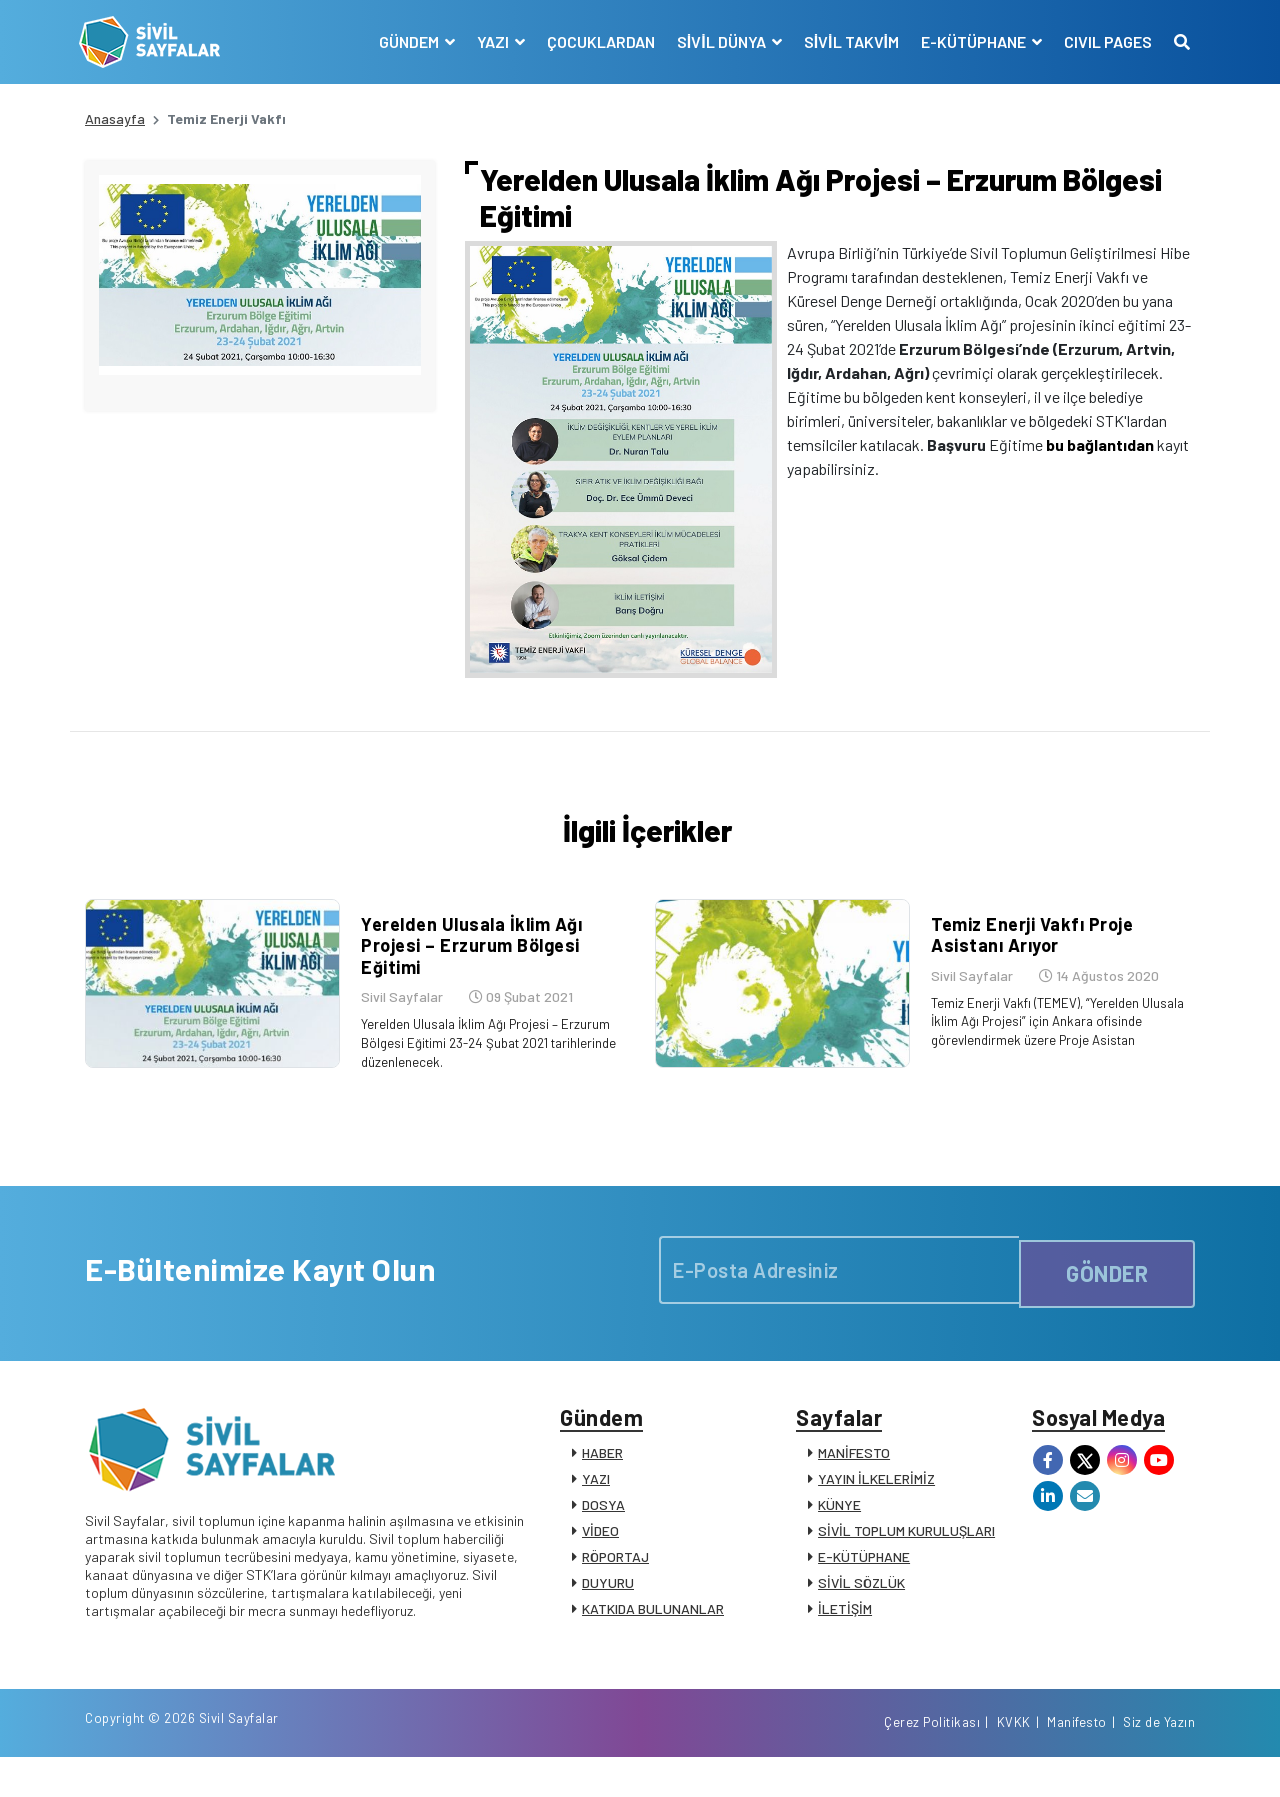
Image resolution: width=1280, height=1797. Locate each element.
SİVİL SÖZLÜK (861, 1611)
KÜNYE (839, 1533)
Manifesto (1077, 1760)
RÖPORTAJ (615, 1585)
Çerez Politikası (932, 1760)
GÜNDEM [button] (404, 41)
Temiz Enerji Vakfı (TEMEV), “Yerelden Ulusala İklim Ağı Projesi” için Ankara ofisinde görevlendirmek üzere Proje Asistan (1057, 1042)
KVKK (1014, 1760)
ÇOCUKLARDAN (595, 41)
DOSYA (603, 1533)
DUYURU (608, 1611)
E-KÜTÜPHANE (864, 1585)
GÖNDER (1107, 1292)
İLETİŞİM (845, 1637)
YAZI (596, 1507)
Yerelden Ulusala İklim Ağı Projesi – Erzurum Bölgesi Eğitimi (465, 967)
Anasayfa (115, 118)
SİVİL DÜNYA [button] (717, 41)
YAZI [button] (488, 41)
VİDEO (600, 1559)
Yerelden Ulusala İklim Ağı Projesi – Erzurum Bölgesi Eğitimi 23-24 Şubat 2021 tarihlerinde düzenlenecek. (483, 1064)
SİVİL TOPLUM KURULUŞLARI (906, 1559)
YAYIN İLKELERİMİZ (876, 1507)
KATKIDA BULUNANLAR (653, 1637)
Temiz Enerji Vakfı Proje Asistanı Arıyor (1026, 957)
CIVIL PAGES (1102, 41)
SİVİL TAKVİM (845, 41)
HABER (602, 1481)
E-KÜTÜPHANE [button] (969, 41)
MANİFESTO (854, 1481)
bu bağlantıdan (1100, 444)
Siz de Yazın (1159, 1760)
